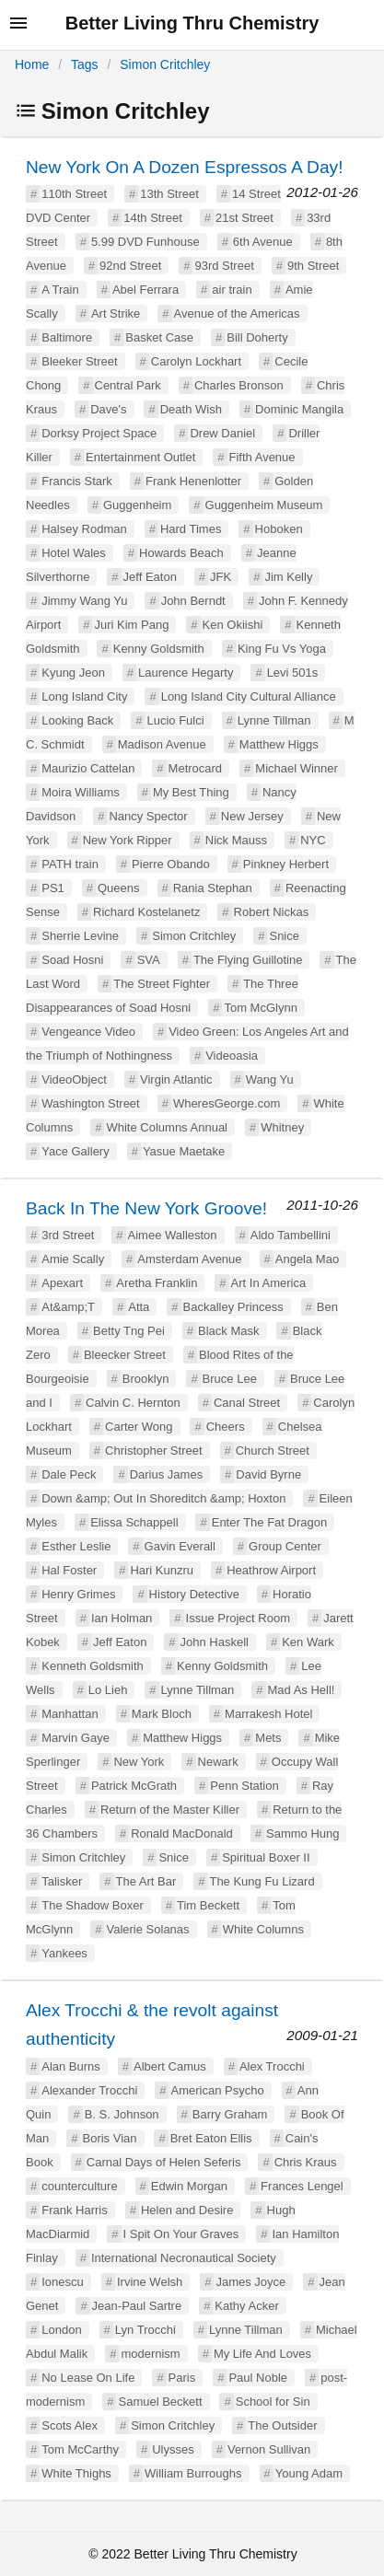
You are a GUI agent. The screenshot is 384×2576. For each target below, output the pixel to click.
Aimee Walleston (172, 1235)
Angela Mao (307, 1259)
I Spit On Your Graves (181, 2234)
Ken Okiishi (233, 625)
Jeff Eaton (150, 577)
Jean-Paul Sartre (137, 2306)
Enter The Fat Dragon (270, 1522)
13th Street (169, 194)
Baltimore (66, 337)
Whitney (282, 1127)
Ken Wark (308, 1642)
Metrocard (196, 768)
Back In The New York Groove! (146, 1208)
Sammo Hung (302, 1833)
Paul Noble (257, 2378)
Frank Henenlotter (193, 481)
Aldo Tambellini (290, 1235)
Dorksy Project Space (99, 433)
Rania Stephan (212, 888)
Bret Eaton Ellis (211, 2138)
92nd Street (130, 266)
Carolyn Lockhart (196, 361)
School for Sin (273, 2401)
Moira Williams (80, 792)
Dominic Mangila (299, 409)
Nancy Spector (148, 816)
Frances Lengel (302, 2186)
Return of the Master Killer (169, 1809)
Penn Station (244, 1786)
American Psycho (216, 2090)
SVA (148, 960)
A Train (59, 289)
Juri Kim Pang (131, 625)
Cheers (225, 1426)
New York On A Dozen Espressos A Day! (184, 167)
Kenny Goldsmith (158, 649)
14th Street (152, 218)
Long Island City (84, 696)
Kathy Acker (246, 2306)
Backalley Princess (233, 1307)
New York (138, 1762)
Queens (119, 888)
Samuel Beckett (160, 2401)
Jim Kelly (288, 577)
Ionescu (62, 2282)
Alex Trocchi (272, 2066)
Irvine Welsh (149, 2282)
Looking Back (77, 720)
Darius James (166, 1474)
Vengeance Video (88, 1032)
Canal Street (247, 1403)
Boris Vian (109, 2138)
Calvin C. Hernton (133, 1403)
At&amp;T (68, 1307)
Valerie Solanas (147, 1929)
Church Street (272, 1450)
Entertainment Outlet (140, 457)
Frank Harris (74, 2210)
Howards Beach (181, 553)
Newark (218, 1762)
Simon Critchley (165, 64)
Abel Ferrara (145, 289)
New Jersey (252, 816)
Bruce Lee (230, 1379)
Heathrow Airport (271, 1570)
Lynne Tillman (274, 720)
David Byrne (268, 1474)
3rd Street (67, 1235)
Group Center (285, 1546)
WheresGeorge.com (226, 1103)
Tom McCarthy (80, 2449)
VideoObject (74, 1079)
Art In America (269, 1283)
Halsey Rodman (84, 529)
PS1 (52, 888)
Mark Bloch (162, 1714)
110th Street (74, 194)
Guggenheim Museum (264, 505)
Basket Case (159, 337)
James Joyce (250, 2282)
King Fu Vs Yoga (282, 649)
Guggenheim (137, 505)
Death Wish (191, 409)
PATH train (70, 864)
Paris (182, 2378)
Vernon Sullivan (268, 2449)
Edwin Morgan (189, 2186)
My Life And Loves (262, 2354)
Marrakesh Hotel (268, 1714)
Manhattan (69, 1714)
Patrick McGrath (134, 1786)
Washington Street (90, 1103)
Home (32, 64)
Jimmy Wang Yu (84, 601)
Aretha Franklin (156, 1283)
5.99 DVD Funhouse (145, 242)
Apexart (62, 1283)
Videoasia (231, 1055)
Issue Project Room (238, 1618)
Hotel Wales (73, 553)
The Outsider (282, 2425)
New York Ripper (127, 840)
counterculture (79, 2186)
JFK (220, 577)
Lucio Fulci (175, 720)
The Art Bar (146, 1881)
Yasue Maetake (184, 1151)
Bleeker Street (79, 361)
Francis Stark (76, 481)
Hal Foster (69, 1570)
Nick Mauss (236, 840)
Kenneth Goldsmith (92, 1666)
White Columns (263, 1929)
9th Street (313, 266)
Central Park (128, 385)
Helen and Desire (187, 2210)
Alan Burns (70, 2066)
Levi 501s (293, 672)
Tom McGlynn (260, 1008)
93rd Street (223, 266)
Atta (138, 1307)
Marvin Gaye (75, 1738)
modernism (150, 2354)
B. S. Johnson (122, 2114)
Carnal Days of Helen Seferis (164, 2162)
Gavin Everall (180, 1546)
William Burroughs (193, 2473)
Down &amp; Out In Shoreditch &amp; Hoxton (163, 1498)
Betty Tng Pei (129, 1331)
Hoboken (279, 529)
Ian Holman (121, 1618)
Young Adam (309, 2473)
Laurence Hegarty (185, 672)
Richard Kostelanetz (146, 912)
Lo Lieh (108, 1690)
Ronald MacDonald (182, 1833)
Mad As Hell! (301, 1690)
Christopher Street (154, 1450)
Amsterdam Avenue (189, 1259)
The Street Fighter (161, 984)
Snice (284, 936)
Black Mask (228, 1331)
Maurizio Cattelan (87, 768)
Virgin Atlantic (176, 1079)
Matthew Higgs (279, 744)
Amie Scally (72, 1259)
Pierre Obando (171, 864)
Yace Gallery (75, 1151)
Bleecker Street (125, 1355)
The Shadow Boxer (92, 1905)
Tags (85, 64)
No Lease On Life (87, 2378)
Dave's (108, 409)
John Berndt (193, 601)
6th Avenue (263, 242)
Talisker (61, 1881)
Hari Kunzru (161, 1570)
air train (231, 289)
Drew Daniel (222, 433)
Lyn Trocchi (145, 2330)
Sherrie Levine (80, 936)
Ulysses (173, 2449)
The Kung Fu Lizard (261, 1881)
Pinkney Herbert (286, 864)
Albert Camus (170, 2066)
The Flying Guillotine (248, 960)
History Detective (194, 1594)
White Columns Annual (166, 1127)
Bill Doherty (257, 337)
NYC (312, 840)
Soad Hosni (72, 960)
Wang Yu (270, 1079)
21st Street (244, 218)
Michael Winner (296, 768)
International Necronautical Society (183, 2258)
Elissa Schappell (134, 1522)
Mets (268, 1738)
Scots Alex (69, 2425)
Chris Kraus (305, 2162)
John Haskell (214, 1642)
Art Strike (115, 313)
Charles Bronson (239, 385)
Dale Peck (68, 1474)
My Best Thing (191, 792)
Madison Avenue (162, 744)
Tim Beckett (208, 1905)
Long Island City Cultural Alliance (248, 696)
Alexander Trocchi (89, 2090)
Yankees (64, 1953)
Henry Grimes (78, 1594)
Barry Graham (230, 2114)
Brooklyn (145, 1379)
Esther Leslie (76, 1546)
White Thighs (76, 2473)
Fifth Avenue (262, 457)
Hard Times (190, 529)
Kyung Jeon (73, 672)
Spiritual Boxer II (265, 1857)
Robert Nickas (271, 912)
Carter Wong (138, 1426)
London (61, 2330)
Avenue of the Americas (237, 313)
